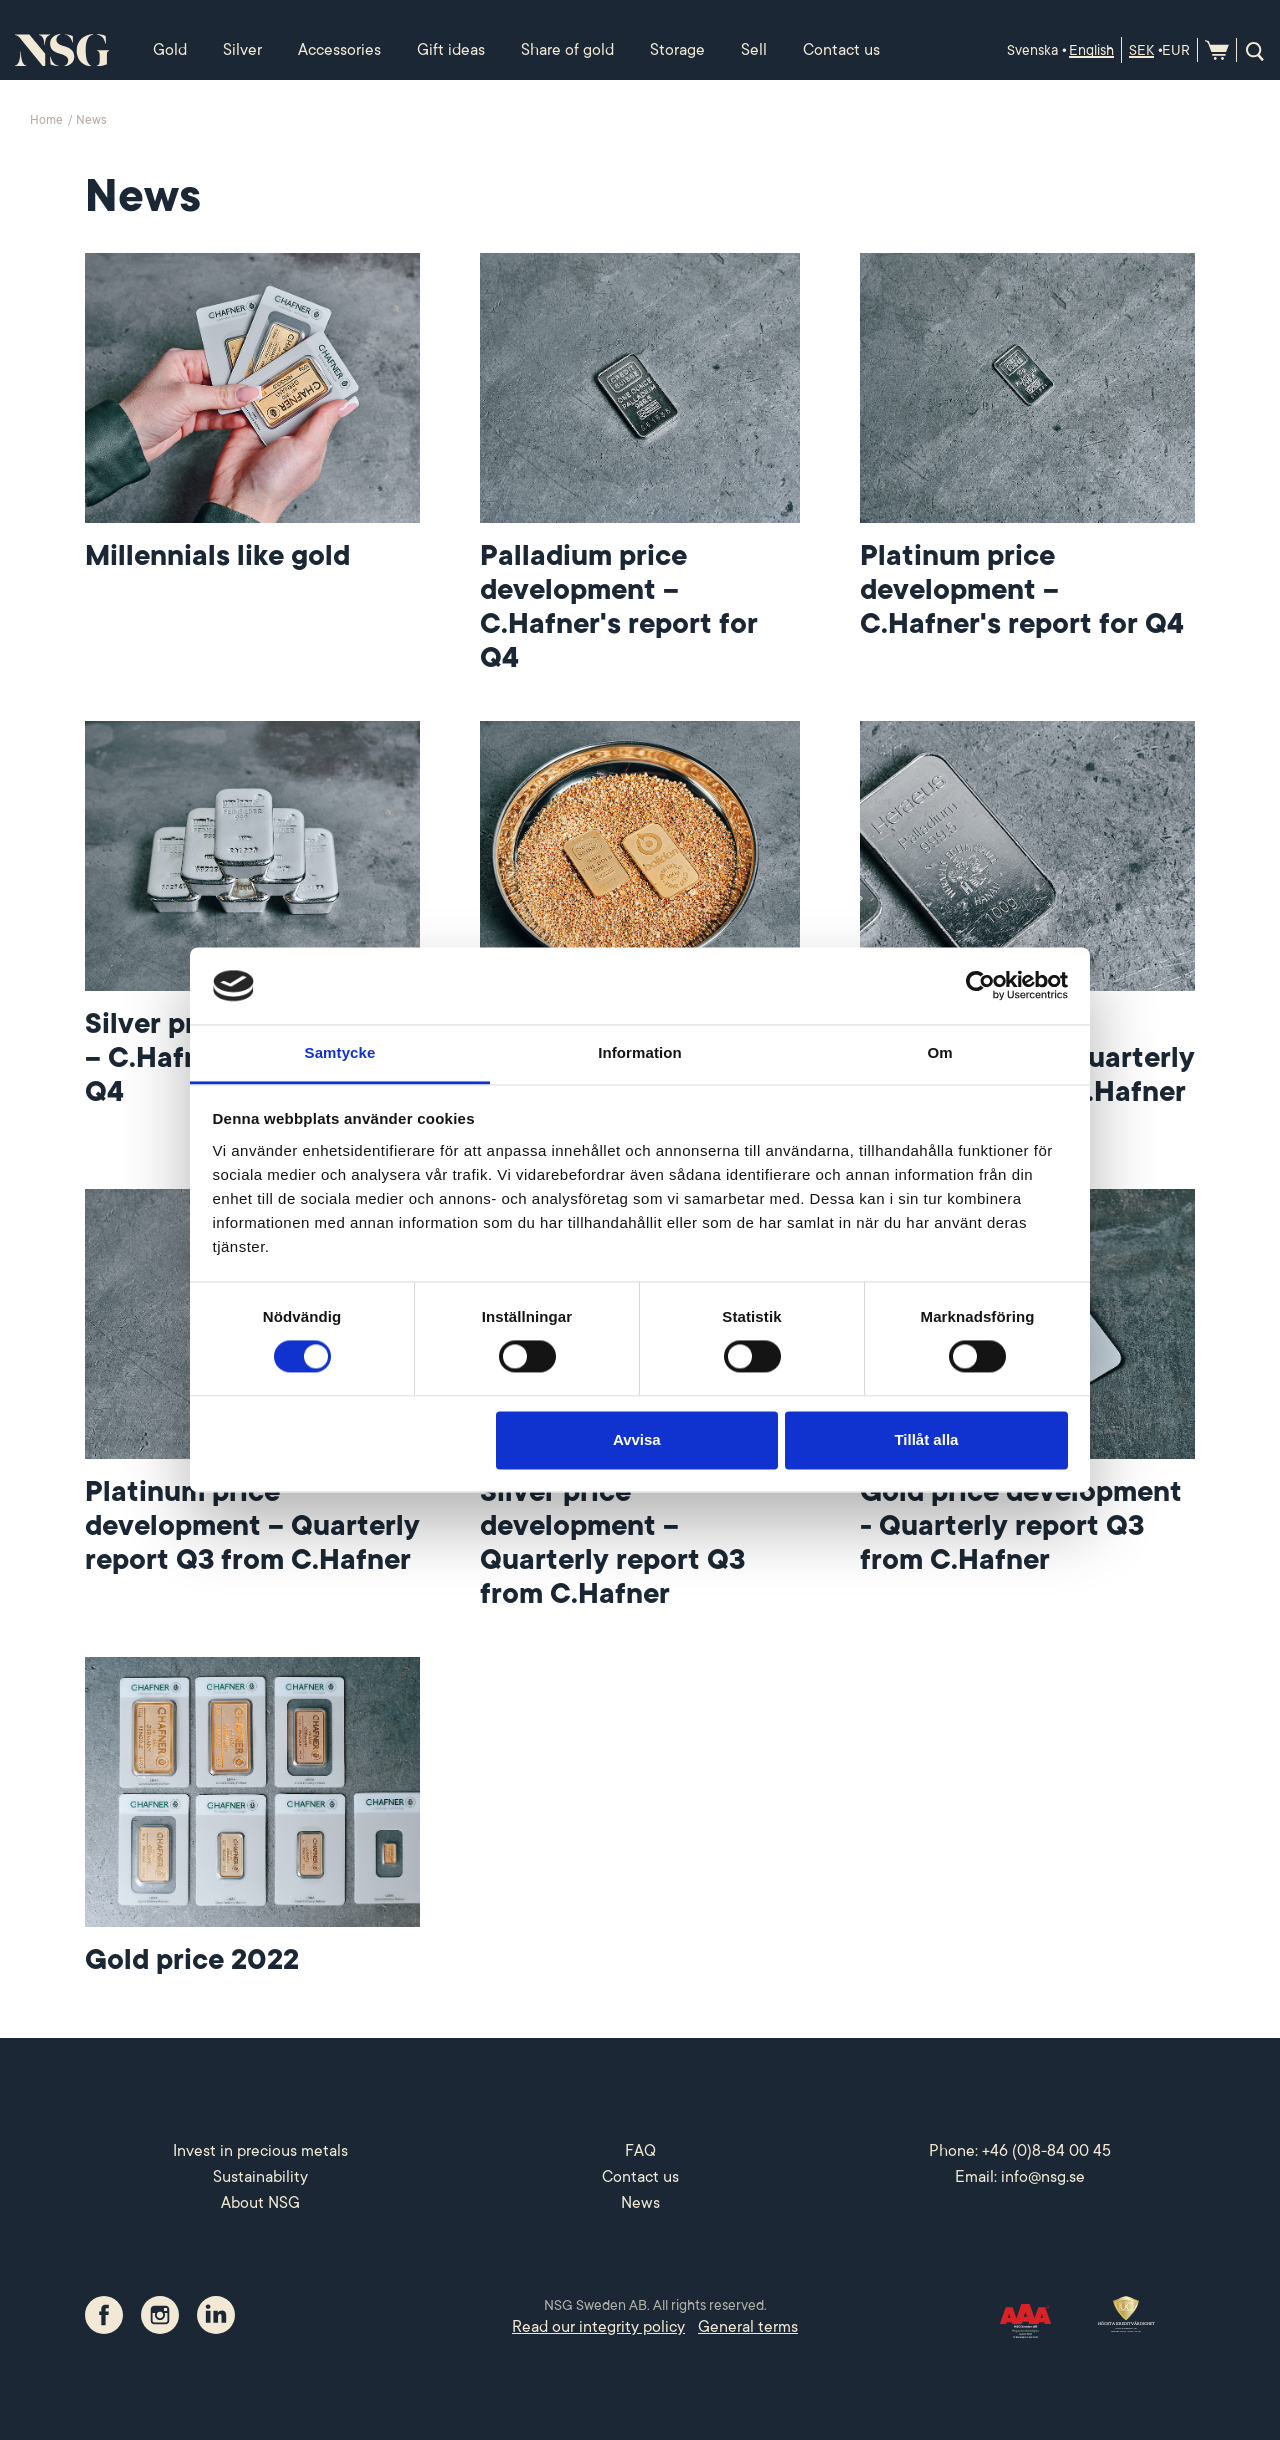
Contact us (841, 50)
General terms (748, 2327)
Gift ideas (451, 50)
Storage (677, 50)
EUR (1176, 50)
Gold (170, 50)
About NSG (260, 2203)
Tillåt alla (926, 1439)
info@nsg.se (1043, 2177)
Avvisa (637, 1439)
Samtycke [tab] (340, 1052)
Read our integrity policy (598, 2327)
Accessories (339, 50)
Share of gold (567, 50)
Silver (242, 50)
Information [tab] (640, 1052)
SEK (1141, 50)
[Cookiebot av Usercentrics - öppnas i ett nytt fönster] (980, 986)
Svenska (1032, 50)
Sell (754, 50)
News (640, 2203)
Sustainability (260, 2177)
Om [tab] (939, 1052)
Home (48, 120)
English (1091, 50)
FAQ (640, 2151)
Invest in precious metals (260, 2151)
